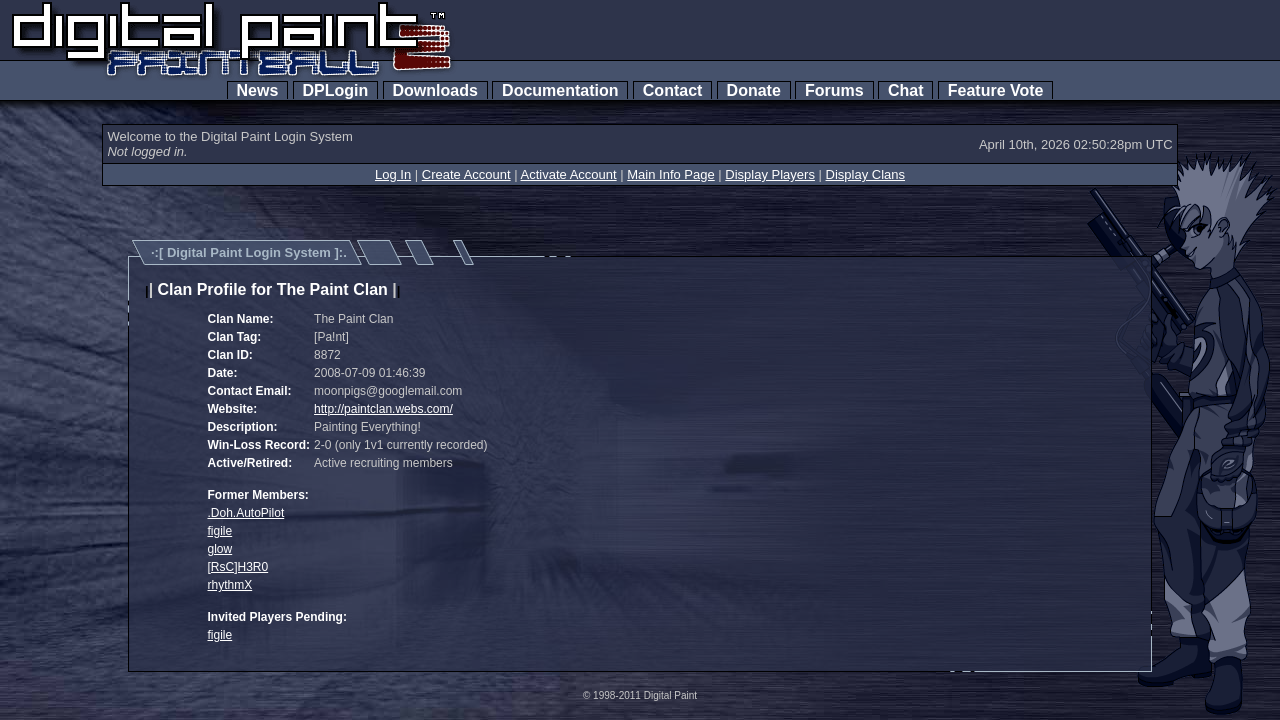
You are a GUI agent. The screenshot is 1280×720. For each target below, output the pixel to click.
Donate (754, 90)
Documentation (560, 90)
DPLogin (336, 90)
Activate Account (569, 174)
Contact (672, 90)
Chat (905, 90)
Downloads (435, 90)
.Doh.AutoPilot (246, 513)
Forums (834, 90)
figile (220, 531)
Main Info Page (670, 174)
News (258, 90)
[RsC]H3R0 (238, 567)
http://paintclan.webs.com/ (383, 409)
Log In (393, 174)
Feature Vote (996, 90)
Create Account (466, 174)
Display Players (770, 174)
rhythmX (230, 585)
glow (220, 549)
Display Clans (865, 174)
